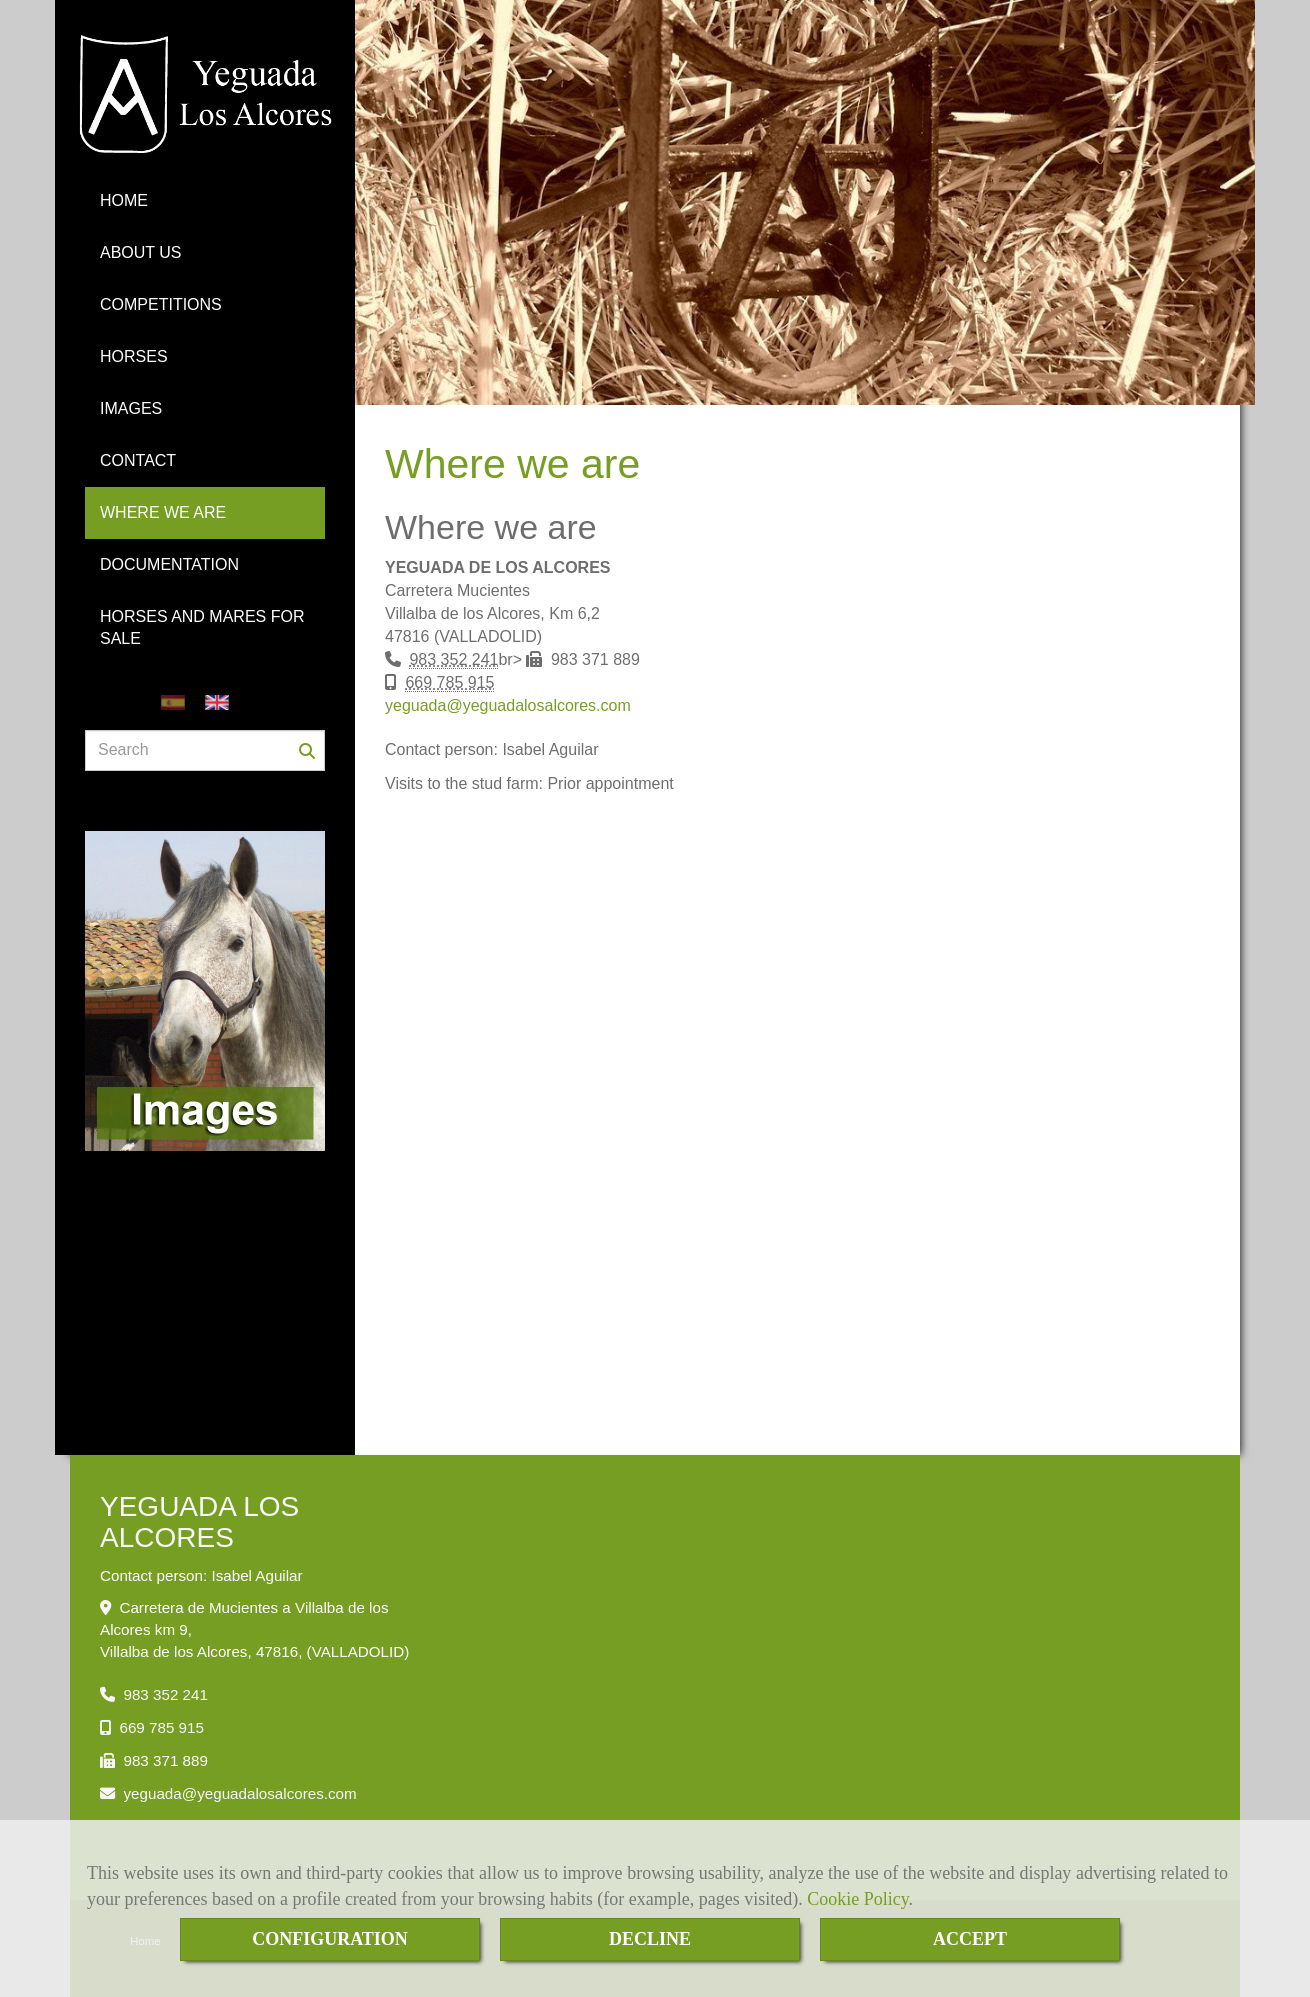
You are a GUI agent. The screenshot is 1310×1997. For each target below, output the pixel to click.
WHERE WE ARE (163, 512)
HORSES (134, 356)
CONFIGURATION (330, 1939)
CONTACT (138, 460)
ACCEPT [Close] (970, 1939)
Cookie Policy (857, 1899)
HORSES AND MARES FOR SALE (202, 627)
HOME (124, 200)
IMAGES (131, 408)
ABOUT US (141, 252)
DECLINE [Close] (650, 1939)
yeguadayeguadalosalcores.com (508, 705)
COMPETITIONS (161, 304)
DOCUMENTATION (169, 564)
